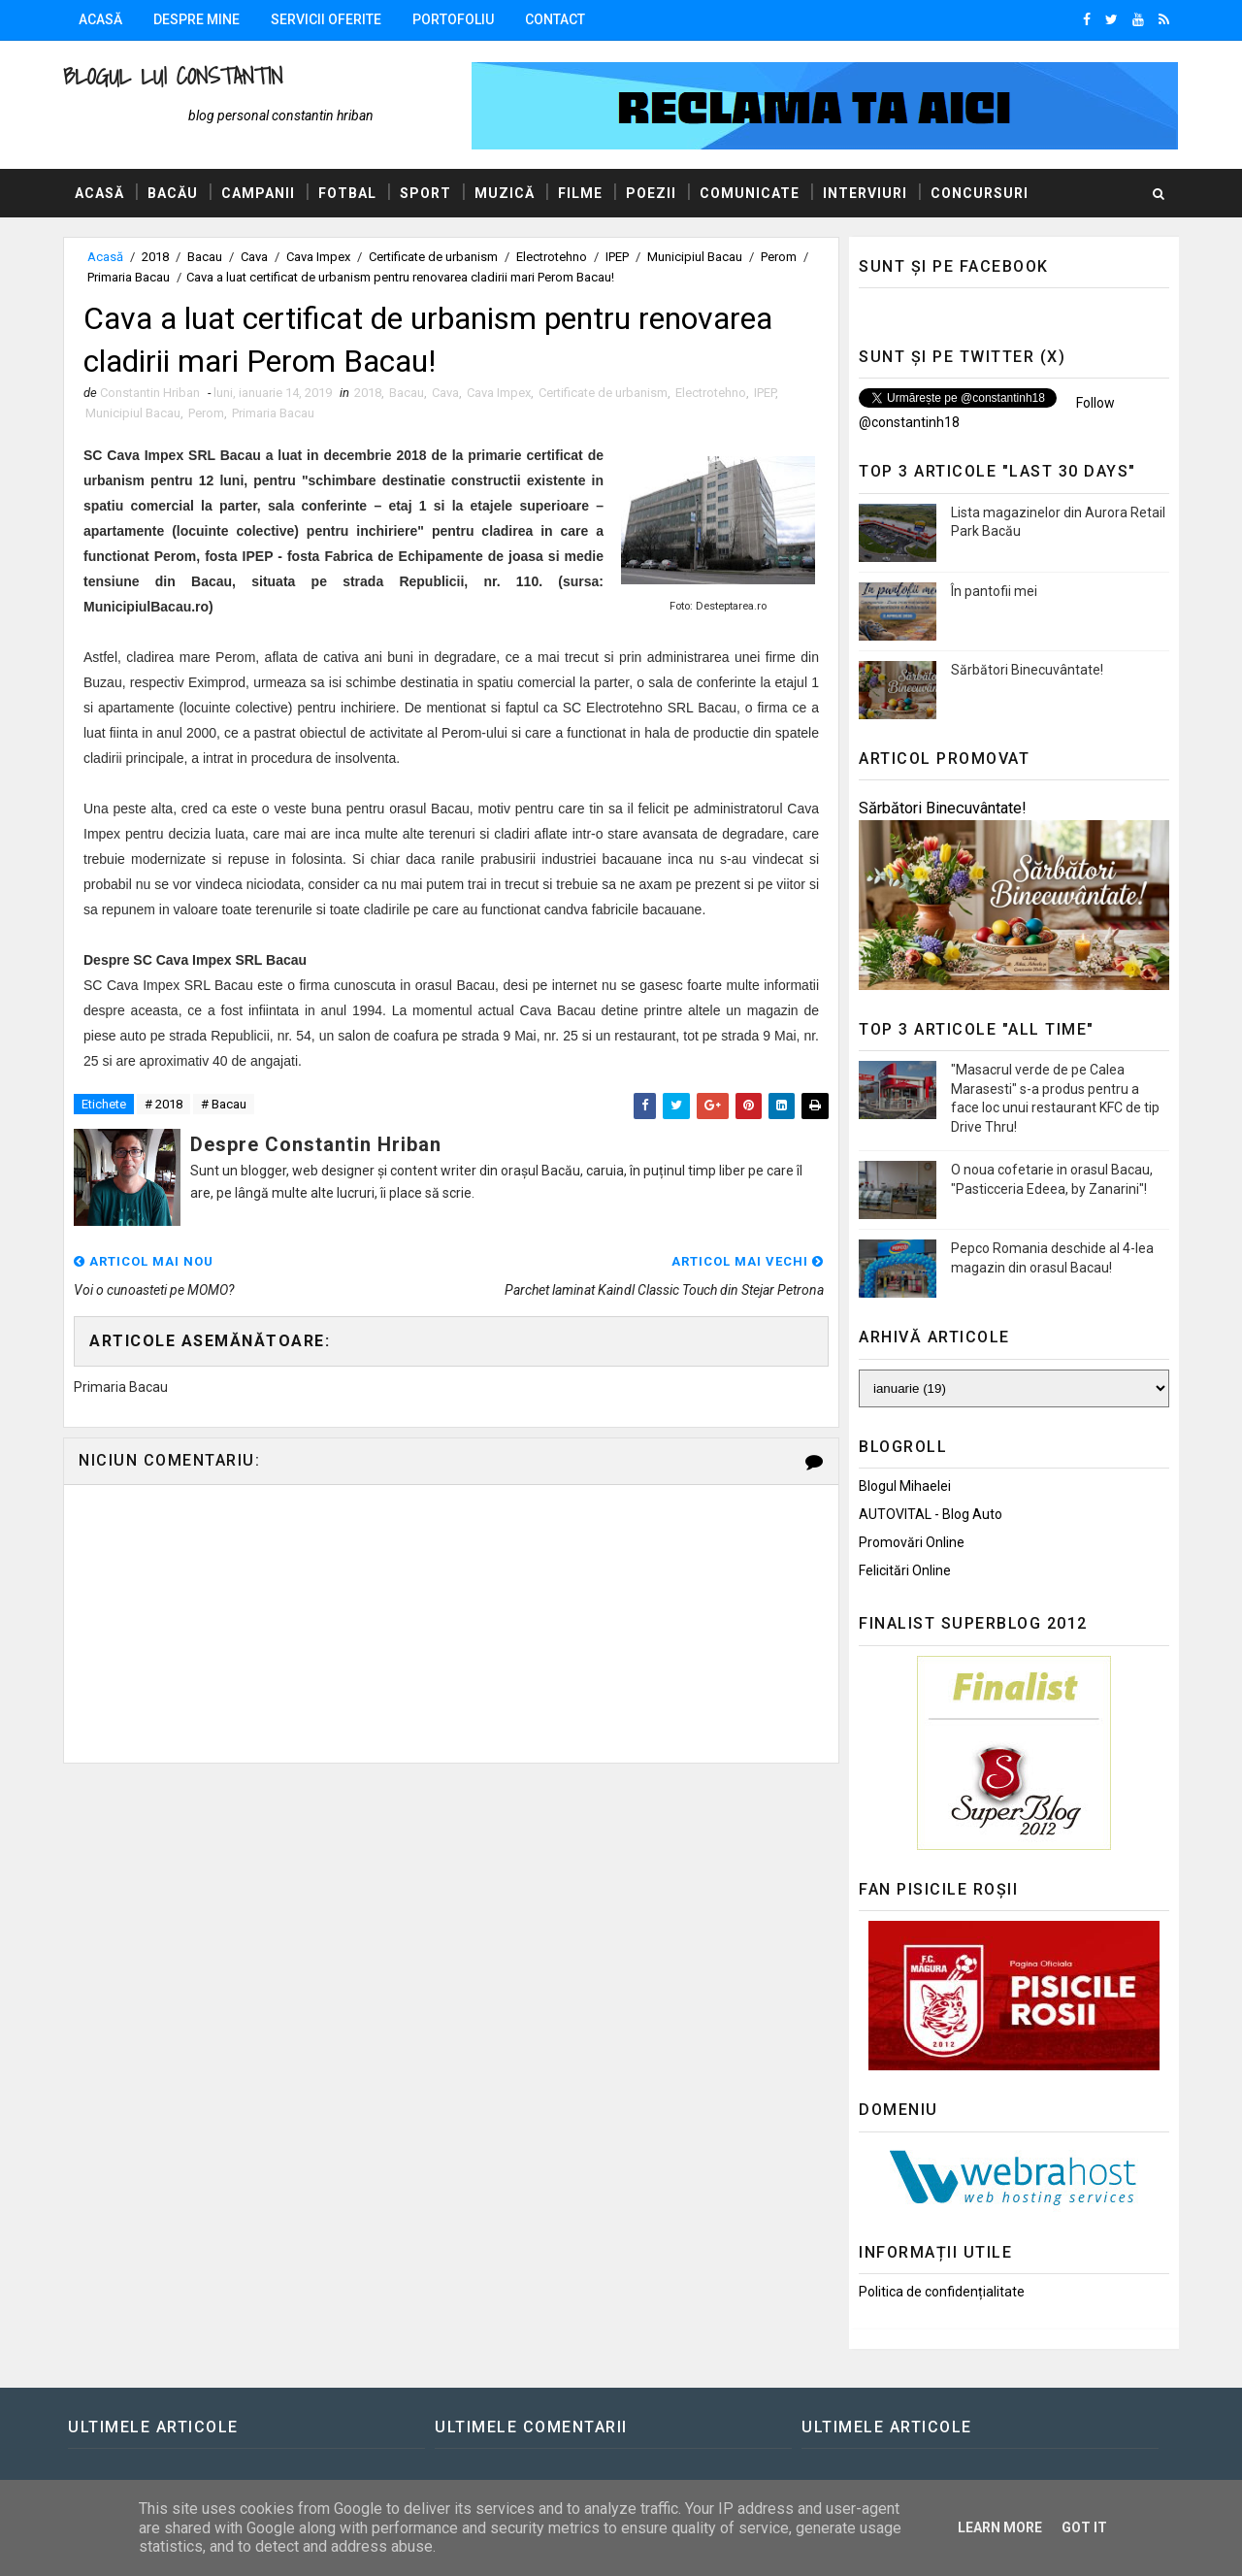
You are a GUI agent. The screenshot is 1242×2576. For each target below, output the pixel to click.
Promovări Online (911, 1542)
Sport (425, 193)
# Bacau (223, 1104)
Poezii (651, 193)
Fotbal (347, 193)
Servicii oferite (326, 19)
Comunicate (750, 193)
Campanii (258, 193)
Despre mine (196, 19)
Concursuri (980, 193)
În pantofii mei (994, 591)
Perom (779, 256)
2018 (155, 256)
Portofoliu (453, 19)
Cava (254, 256)
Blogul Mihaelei (905, 1486)
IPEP (617, 256)
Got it (1084, 2527)
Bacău (172, 193)
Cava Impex (318, 256)
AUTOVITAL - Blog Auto (930, 1514)
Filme (580, 193)
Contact (555, 19)
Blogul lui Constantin (172, 76)
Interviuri (865, 193)
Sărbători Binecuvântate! (1027, 669)
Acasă (100, 19)
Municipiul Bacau (694, 256)
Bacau (204, 256)
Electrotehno (551, 256)
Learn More (1000, 2527)
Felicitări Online (905, 1570)
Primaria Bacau (128, 277)
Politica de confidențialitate (942, 2291)
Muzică (504, 193)
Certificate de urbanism (433, 256)
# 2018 (163, 1104)
